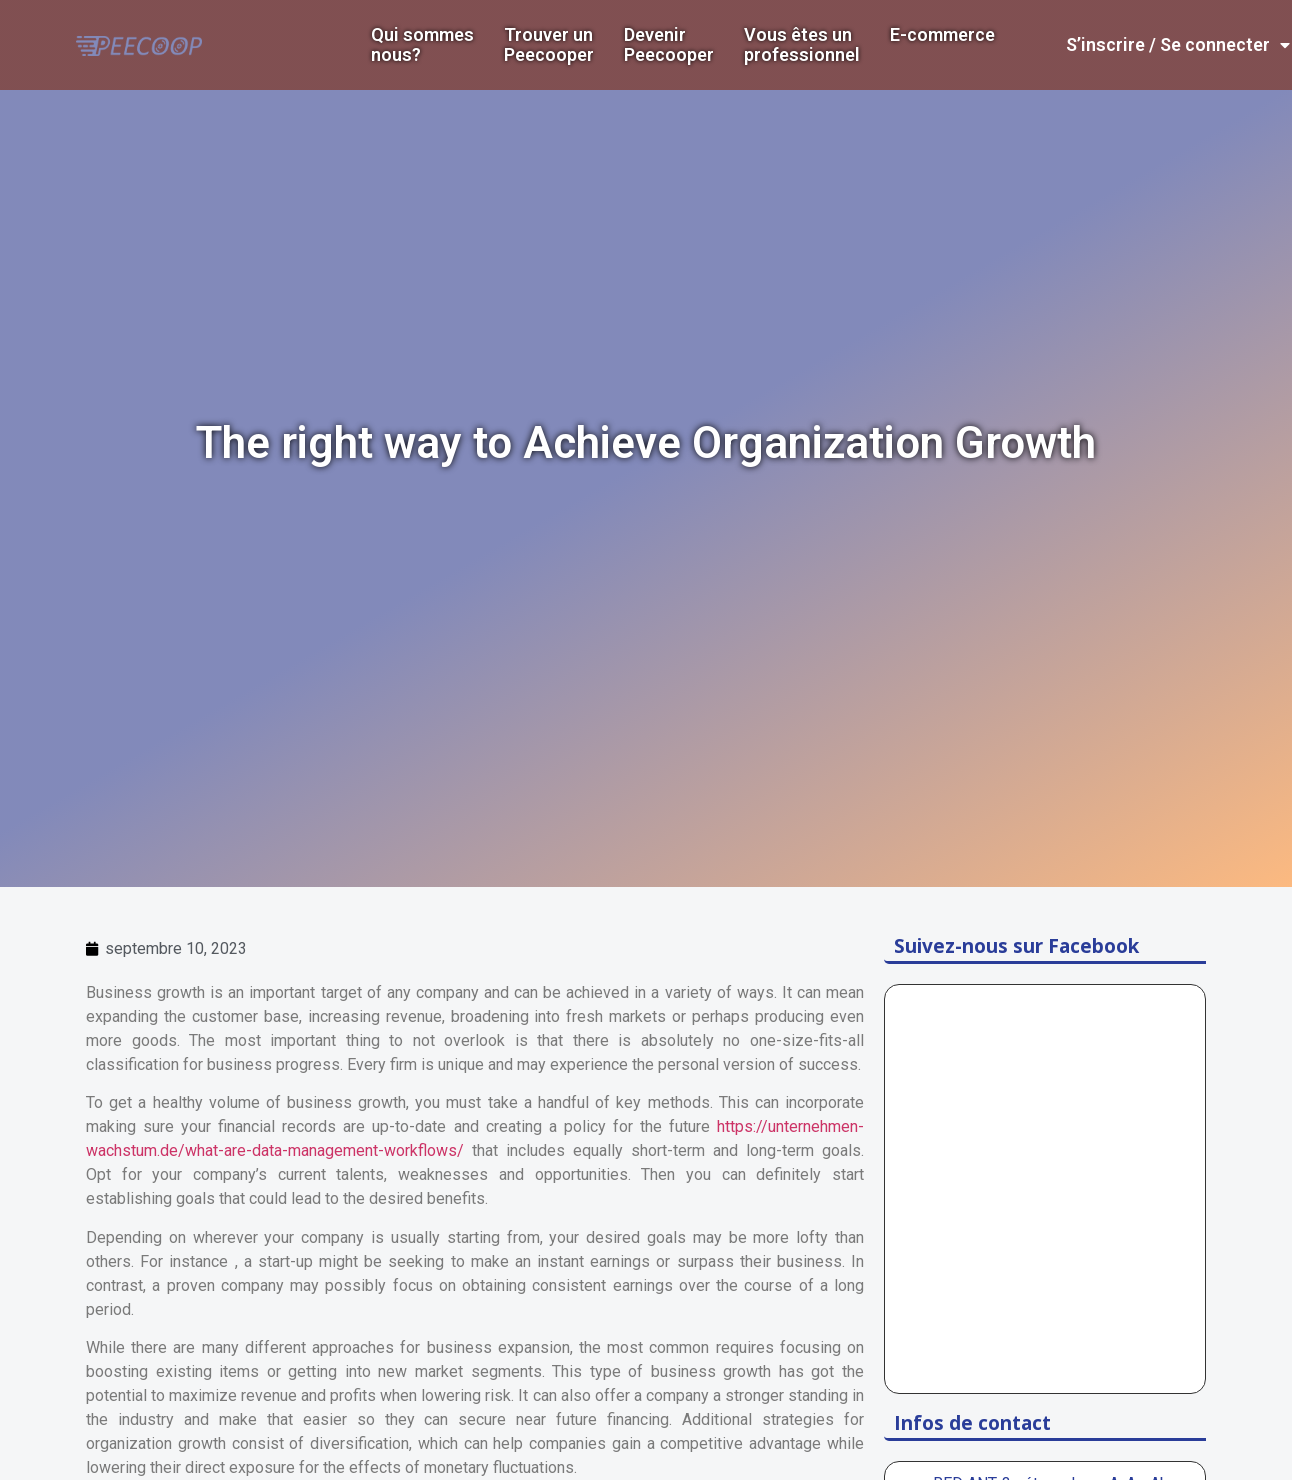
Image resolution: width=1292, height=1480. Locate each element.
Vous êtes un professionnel (802, 45)
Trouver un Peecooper (549, 45)
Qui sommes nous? (422, 45)
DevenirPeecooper (669, 45)
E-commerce (942, 35)
